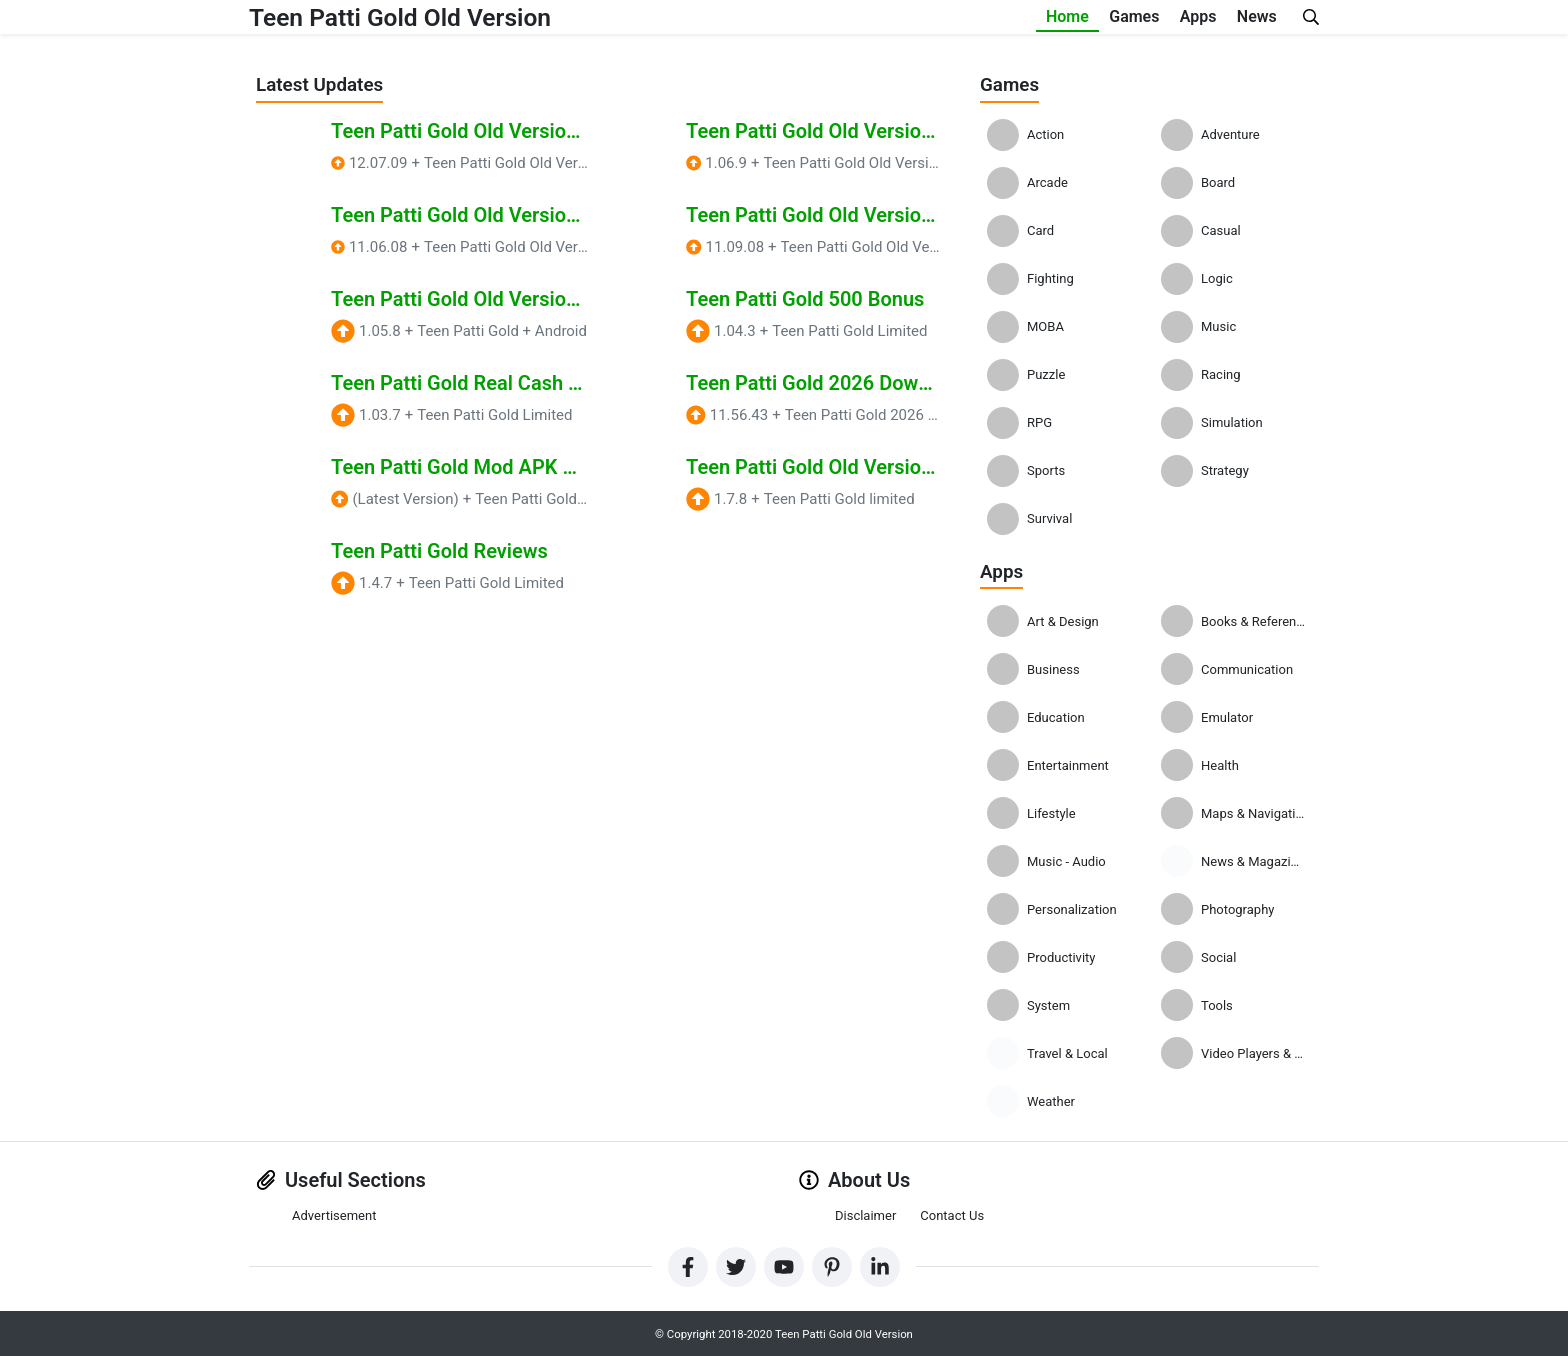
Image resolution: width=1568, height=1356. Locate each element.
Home (970, 19)
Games (1065, 19)
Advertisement (334, 1214)
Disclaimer (865, 1214)
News (1243, 19)
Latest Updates (323, 84)
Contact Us (952, 1214)
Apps (1156, 19)
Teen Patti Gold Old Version (421, 19)
